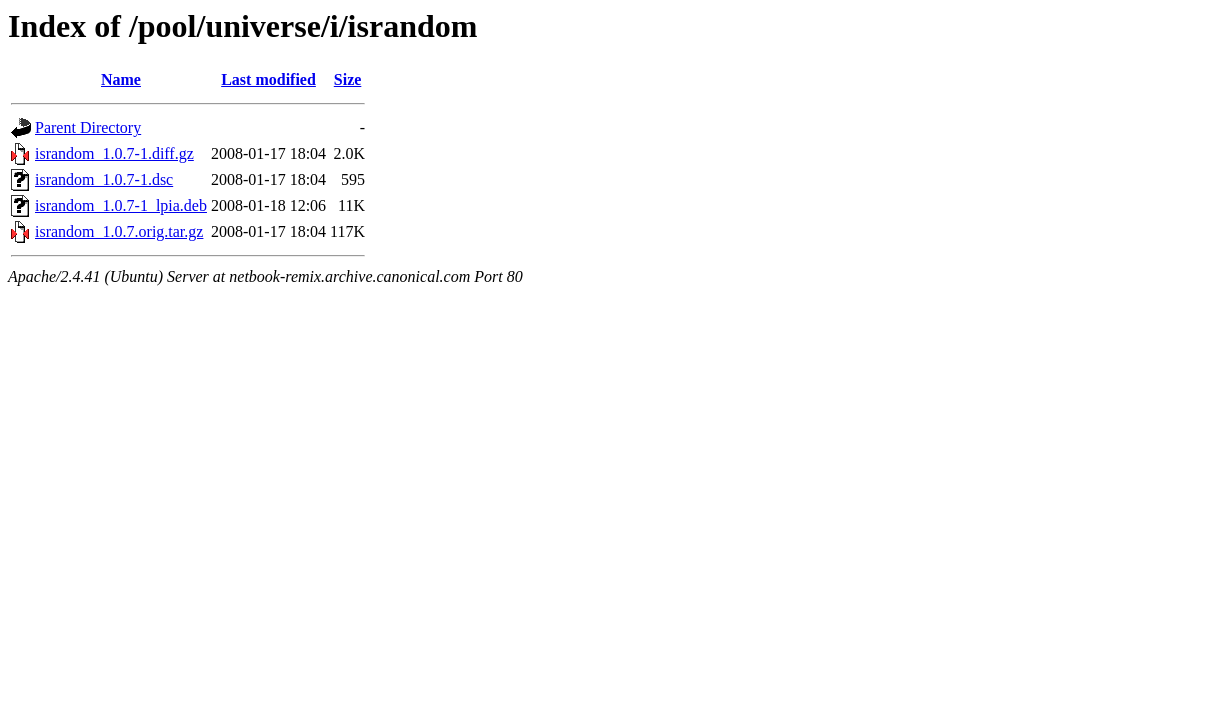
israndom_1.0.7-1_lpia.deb (121, 205)
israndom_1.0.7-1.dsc (104, 179)
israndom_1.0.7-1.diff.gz (114, 153)
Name (121, 79)
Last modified (268, 79)
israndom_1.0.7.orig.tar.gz (119, 231)
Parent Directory (88, 127)
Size (348, 79)
